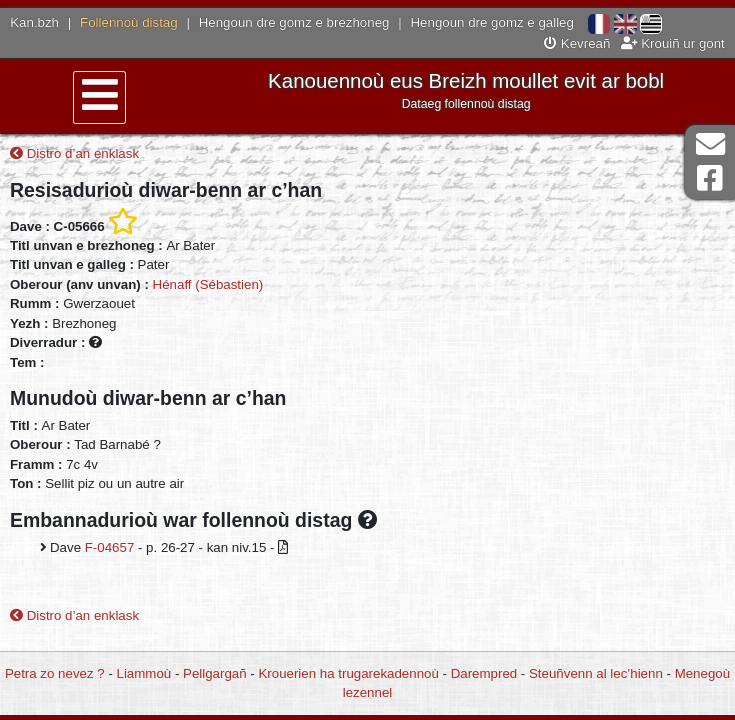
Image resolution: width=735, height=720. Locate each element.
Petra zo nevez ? (55, 673)
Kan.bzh (34, 22)
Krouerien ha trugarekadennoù (348, 673)
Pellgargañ (215, 673)
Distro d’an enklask (74, 153)
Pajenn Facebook (710, 178)
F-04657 (110, 547)
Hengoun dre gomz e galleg (492, 22)
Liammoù (144, 673)
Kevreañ (577, 43)
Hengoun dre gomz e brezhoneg (294, 22)
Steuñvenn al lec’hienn (596, 673)
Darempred (484, 673)
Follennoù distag (129, 22)
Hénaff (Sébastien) (208, 284)
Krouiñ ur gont (673, 43)
